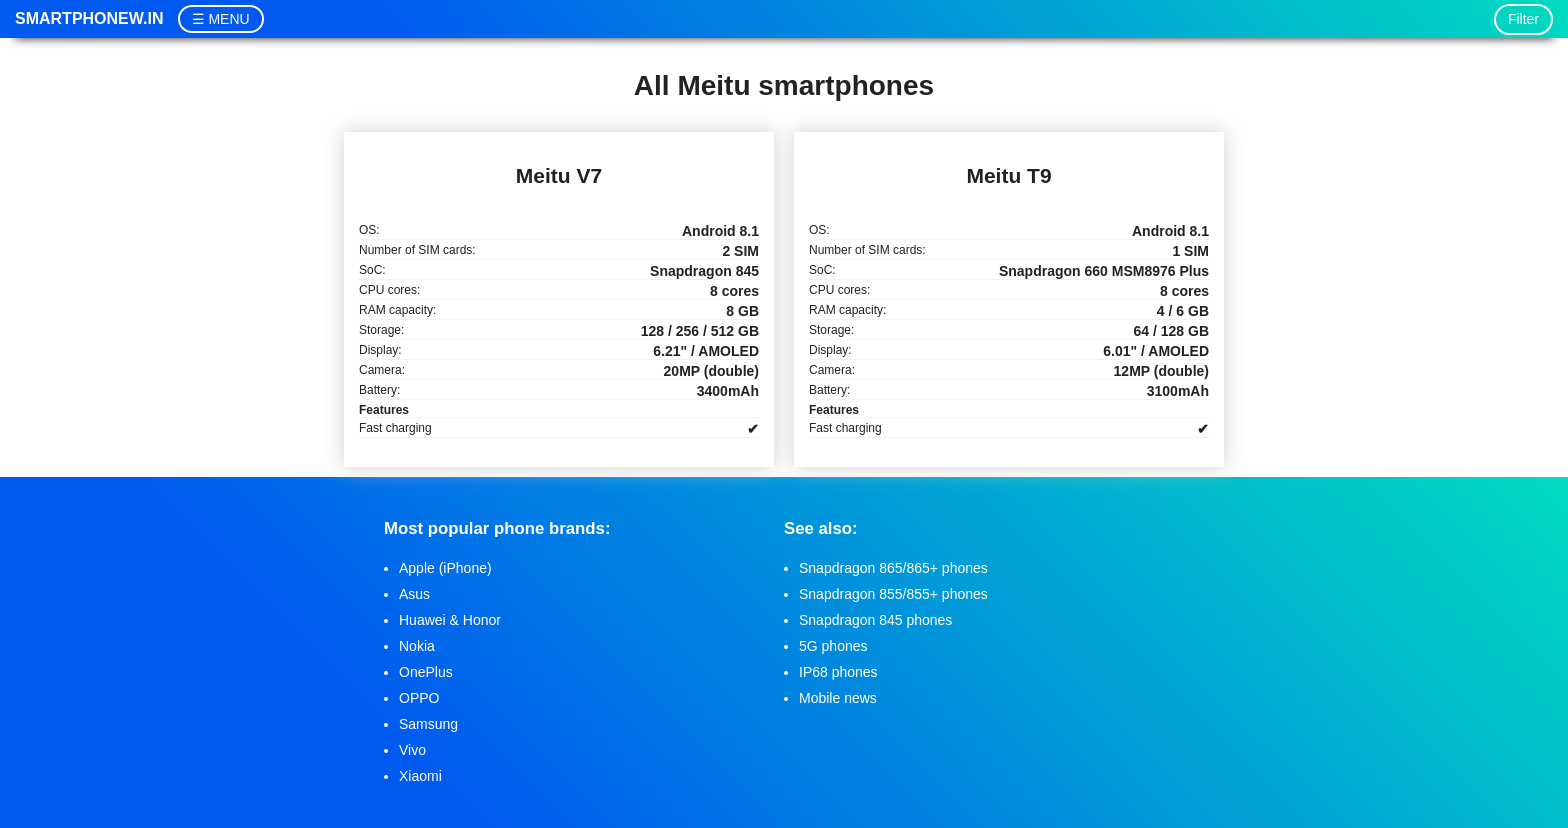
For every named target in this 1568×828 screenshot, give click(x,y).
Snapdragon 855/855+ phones (893, 594)
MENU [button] (228, 19)
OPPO (419, 698)
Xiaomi (420, 776)
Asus (414, 594)
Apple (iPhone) (445, 568)
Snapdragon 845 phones (875, 620)
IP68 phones (838, 672)
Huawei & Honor (450, 620)
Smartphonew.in (89, 18)
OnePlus (426, 672)
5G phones (833, 646)
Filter (1523, 19)
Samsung (428, 724)
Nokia (417, 646)
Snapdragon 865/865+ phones (893, 568)
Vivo (412, 750)
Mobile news (838, 698)
